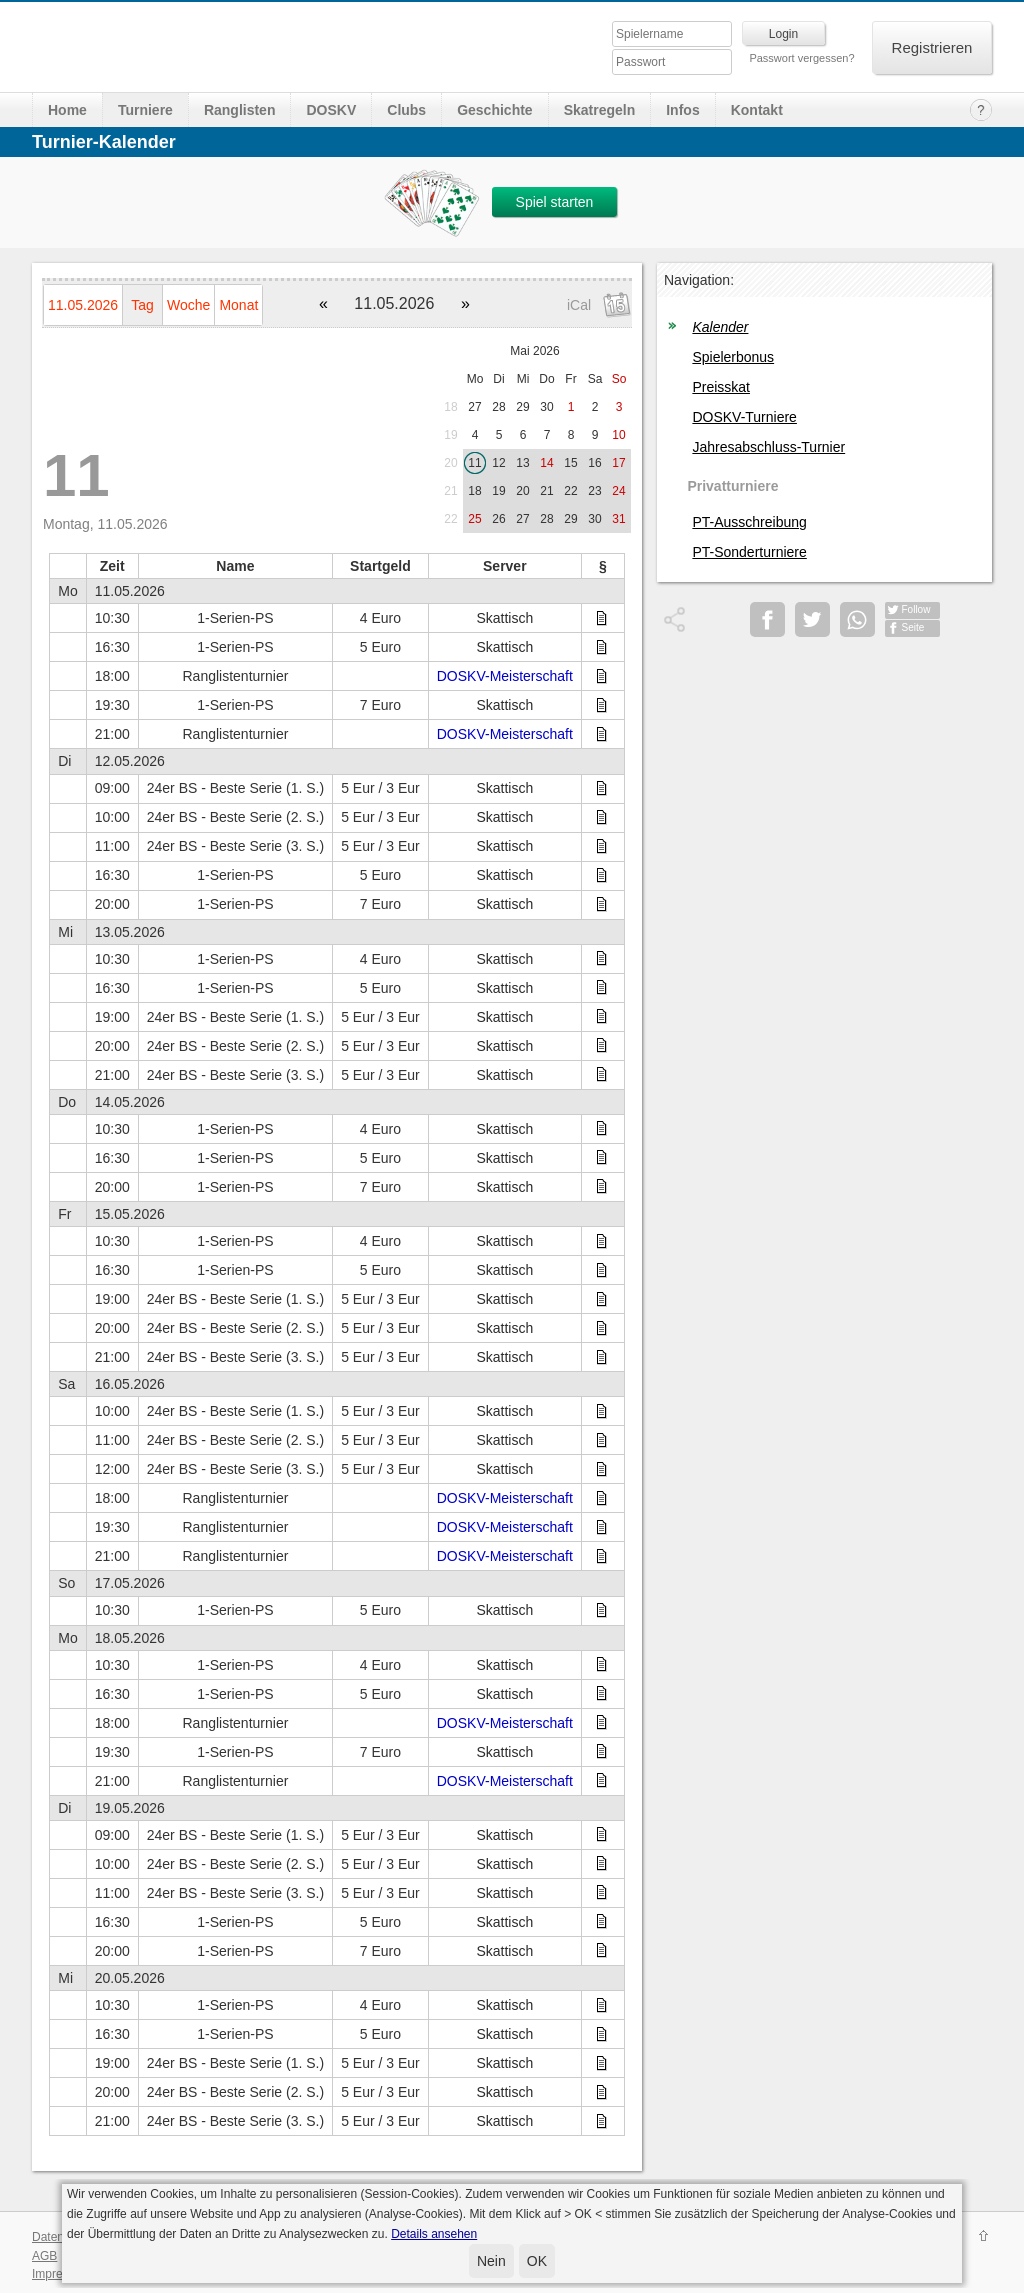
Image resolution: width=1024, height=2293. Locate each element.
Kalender (720, 327)
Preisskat (721, 387)
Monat (238, 305)
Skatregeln (600, 110)
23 (594, 491)
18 (450, 407)
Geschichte (494, 110)
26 (498, 519)
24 (618, 491)
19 (450, 435)
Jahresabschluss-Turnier (768, 447)
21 (450, 491)
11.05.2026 (83, 305)
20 (450, 463)
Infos (682, 110)
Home (67, 110)
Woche (188, 305)
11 (474, 463)
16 (594, 463)
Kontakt (757, 110)
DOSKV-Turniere (744, 417)
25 (474, 519)
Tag (142, 305)
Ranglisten (240, 110)
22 (570, 491)
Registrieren (932, 47)
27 (474, 407)
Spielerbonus (733, 357)
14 (546, 463)
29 (522, 407)
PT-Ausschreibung (749, 522)
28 (498, 407)
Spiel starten (555, 202)
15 (570, 463)
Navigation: (699, 280)
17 (618, 463)
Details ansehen (434, 2234)
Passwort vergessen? (801, 58)
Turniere (145, 110)
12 (498, 463)
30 (546, 407)
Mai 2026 (534, 351)
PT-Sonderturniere (749, 552)
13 (522, 463)
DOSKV (331, 110)
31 (618, 519)
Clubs (406, 110)
